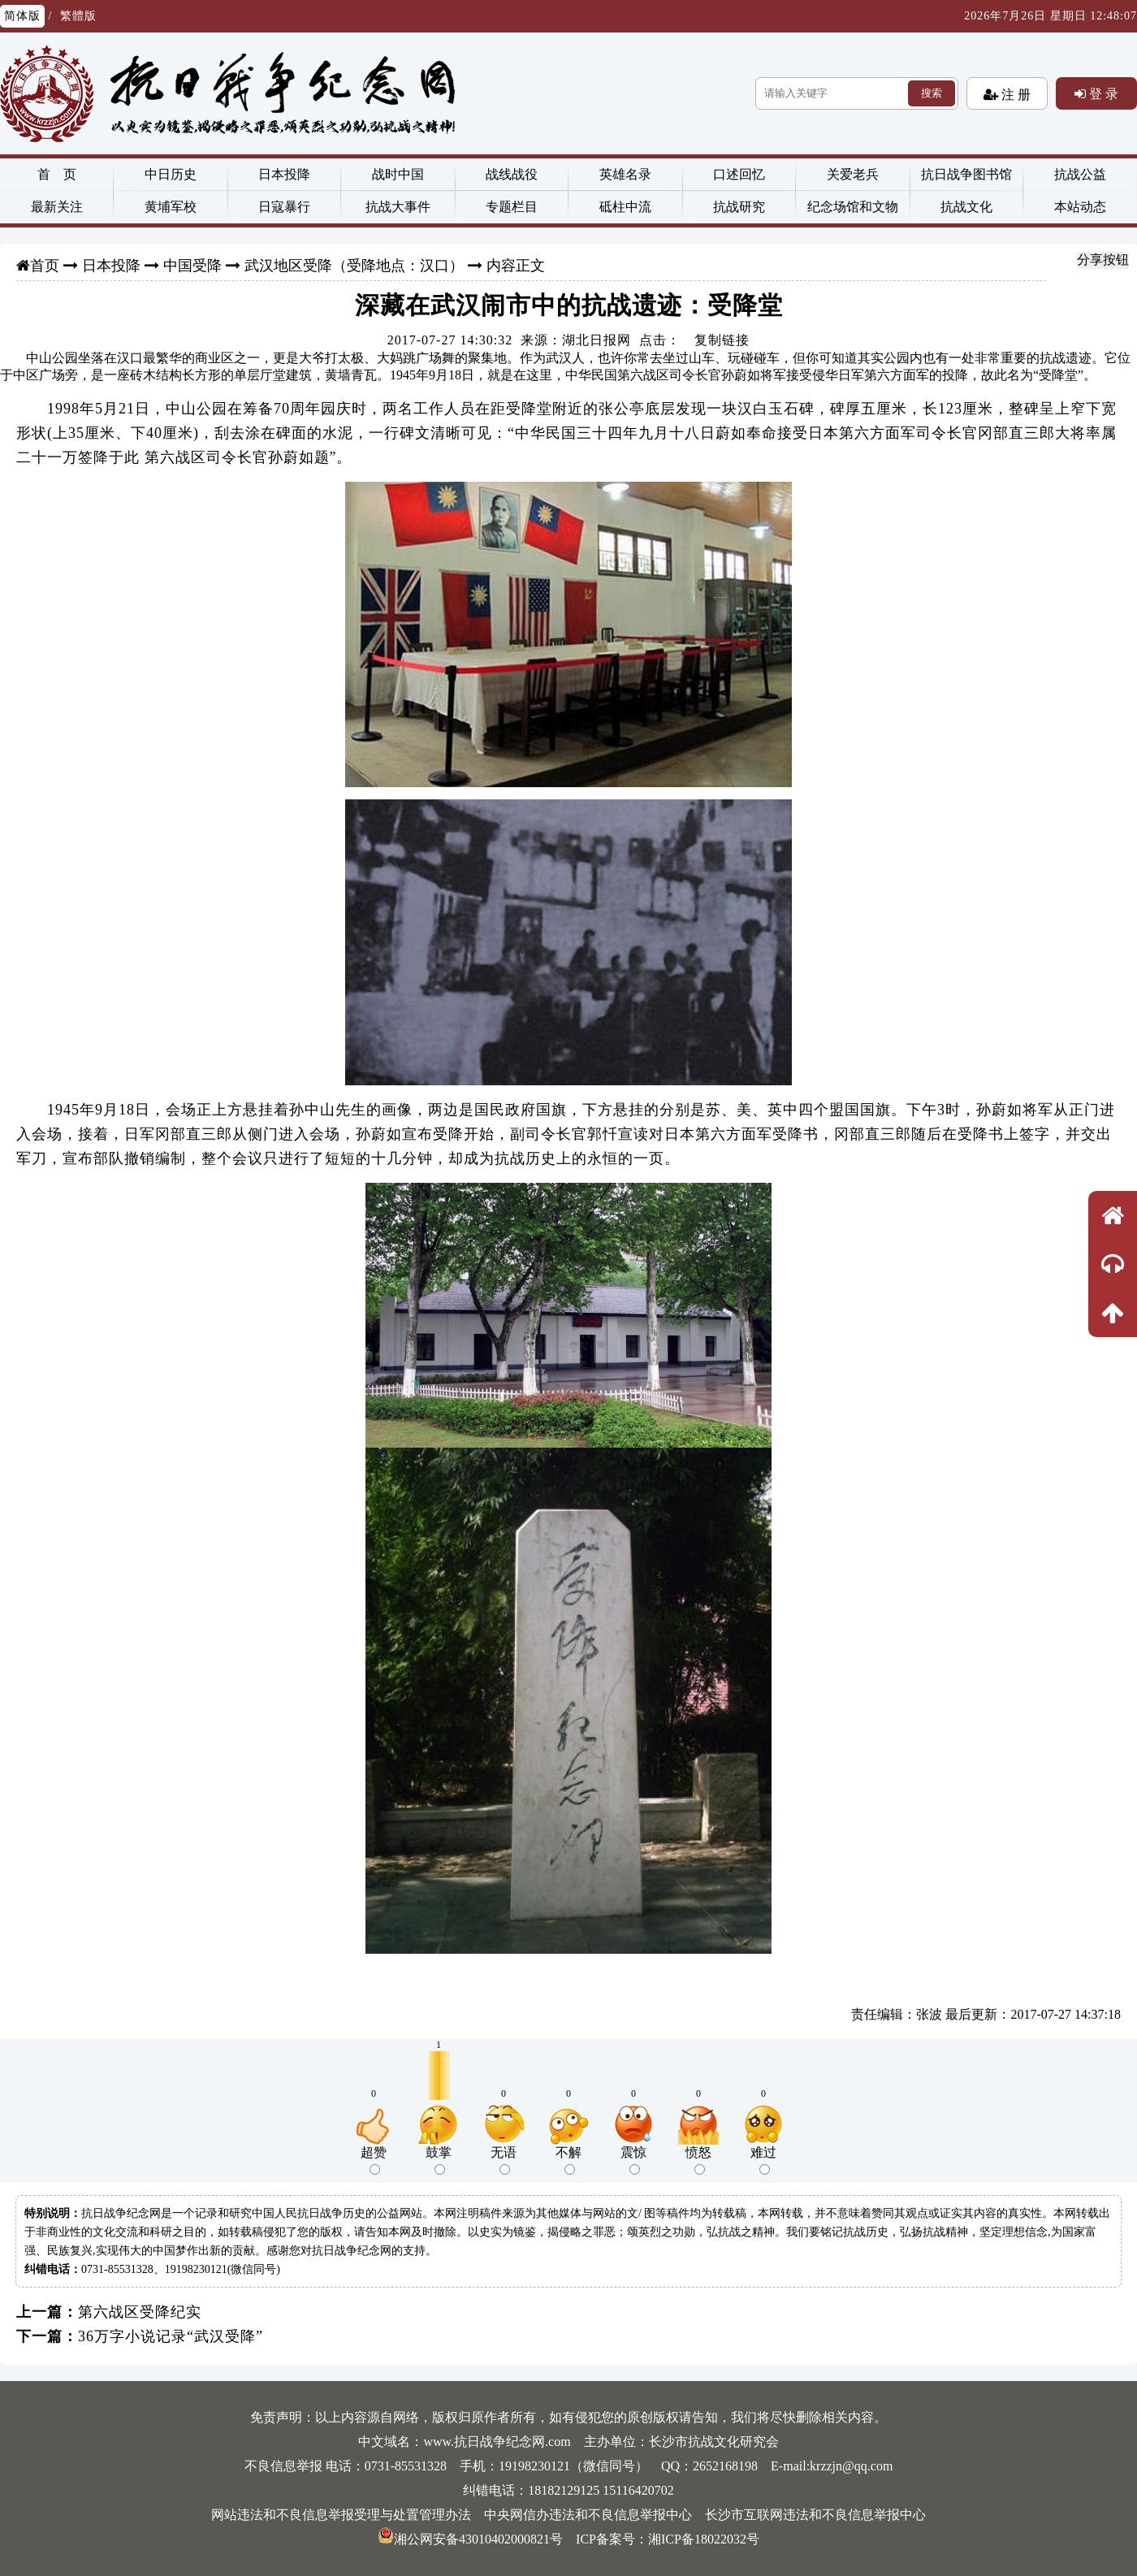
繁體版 (78, 16)
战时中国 (398, 174)
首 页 (56, 174)
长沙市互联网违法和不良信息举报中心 (815, 2515)
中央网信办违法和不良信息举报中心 (588, 2515)
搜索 (931, 93)
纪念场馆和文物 (852, 207)
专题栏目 (512, 207)
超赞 (374, 2160)
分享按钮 (1103, 259)
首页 (44, 265)
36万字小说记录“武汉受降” (170, 2336)
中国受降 (192, 266)
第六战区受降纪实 (139, 2312)
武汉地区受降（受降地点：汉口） (354, 266)
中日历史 (171, 174)
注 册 (1014, 94)
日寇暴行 (284, 207)
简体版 (22, 16)
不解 (568, 2160)
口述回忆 (739, 174)
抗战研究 (739, 207)
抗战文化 (966, 207)
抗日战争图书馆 (966, 174)
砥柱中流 (625, 207)
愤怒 (698, 2160)
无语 (504, 2160)
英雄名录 (625, 174)
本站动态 (1080, 207)
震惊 (633, 2160)
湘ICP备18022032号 (703, 2539)
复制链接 (722, 340)
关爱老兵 (853, 174)
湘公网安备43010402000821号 (470, 2539)
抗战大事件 (397, 207)
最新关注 (57, 207)
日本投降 (284, 174)
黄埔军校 (171, 207)
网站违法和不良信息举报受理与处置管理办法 (341, 2515)
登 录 (1102, 93)
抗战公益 (1080, 174)
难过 (763, 2160)
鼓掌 (439, 2160)
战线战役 (512, 174)
